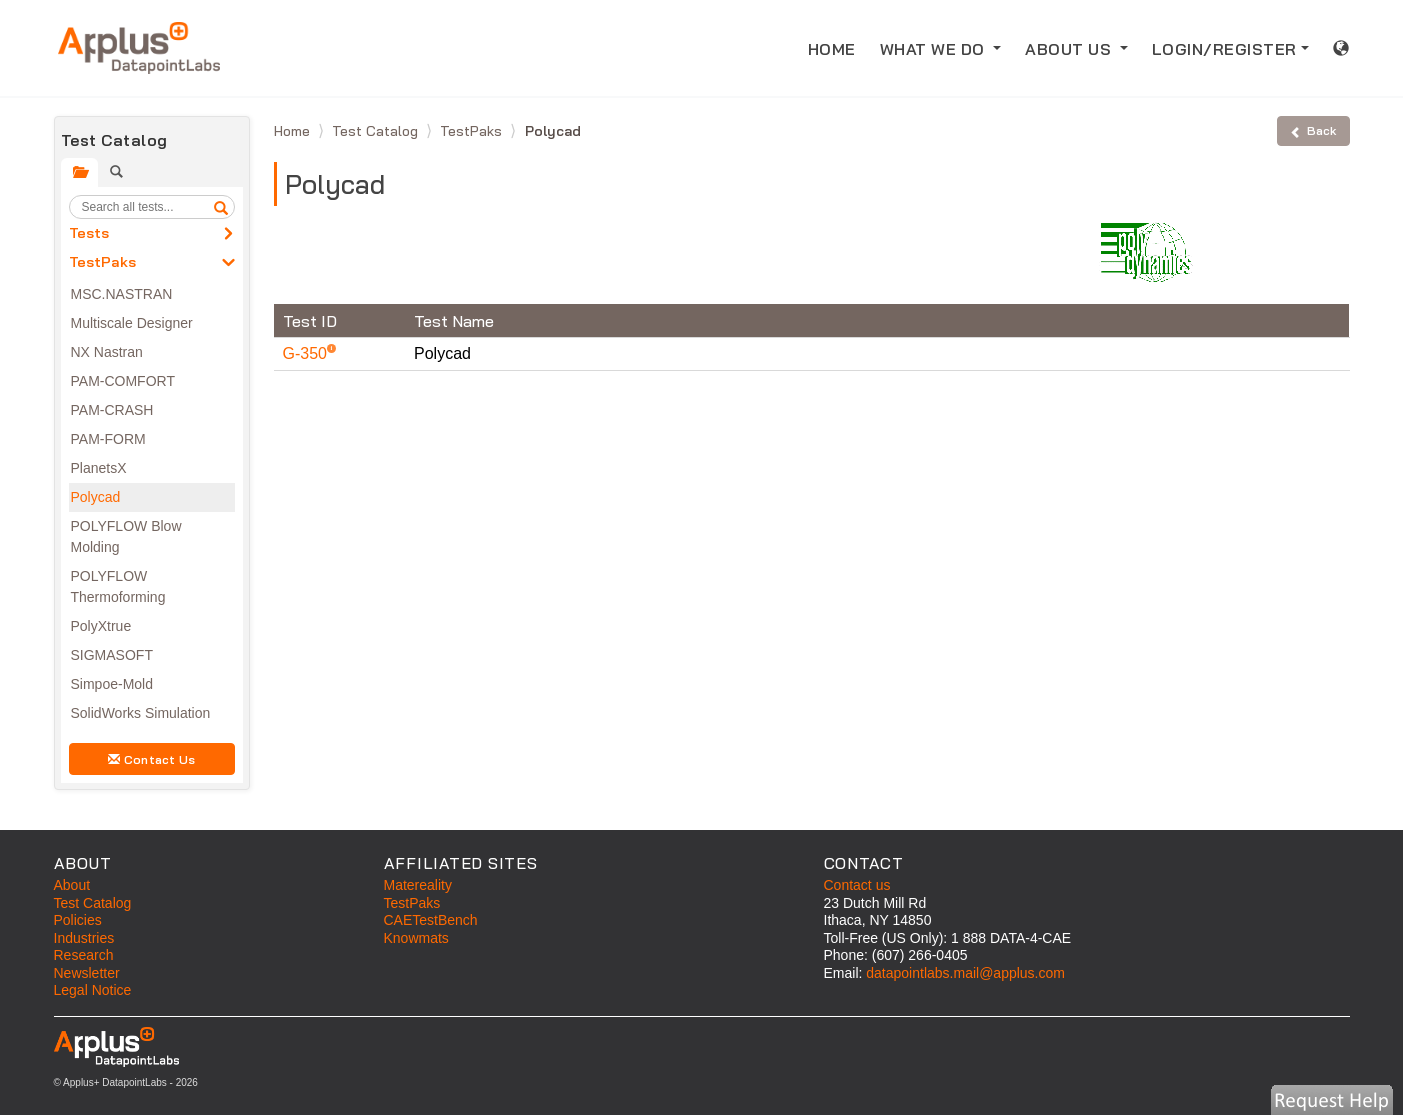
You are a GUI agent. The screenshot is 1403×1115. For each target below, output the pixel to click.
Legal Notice (93, 990)
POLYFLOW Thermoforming (118, 586)
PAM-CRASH (112, 410)
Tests (89, 233)
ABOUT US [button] (1070, 49)
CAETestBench (431, 920)
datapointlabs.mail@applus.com (965, 973)
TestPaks (102, 262)
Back (1313, 130)
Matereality (418, 885)
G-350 (307, 353)
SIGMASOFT (112, 655)
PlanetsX (99, 468)
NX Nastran (107, 352)
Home (294, 131)
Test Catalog (377, 131)
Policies (78, 920)
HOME (838, 47)
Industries (84, 938)
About (72, 885)
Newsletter (87, 973)
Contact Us (152, 759)
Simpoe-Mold (112, 684)
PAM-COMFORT (123, 381)
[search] (221, 207)
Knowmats (416, 938)
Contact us (857, 885)
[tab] (79, 172)
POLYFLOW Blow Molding (126, 536)
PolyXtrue (101, 626)
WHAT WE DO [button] (935, 49)
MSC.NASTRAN (122, 294)
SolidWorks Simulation (141, 713)
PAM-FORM (108, 439)
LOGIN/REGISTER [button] (1224, 49)
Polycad (96, 497)
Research (84, 955)
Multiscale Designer (132, 323)
